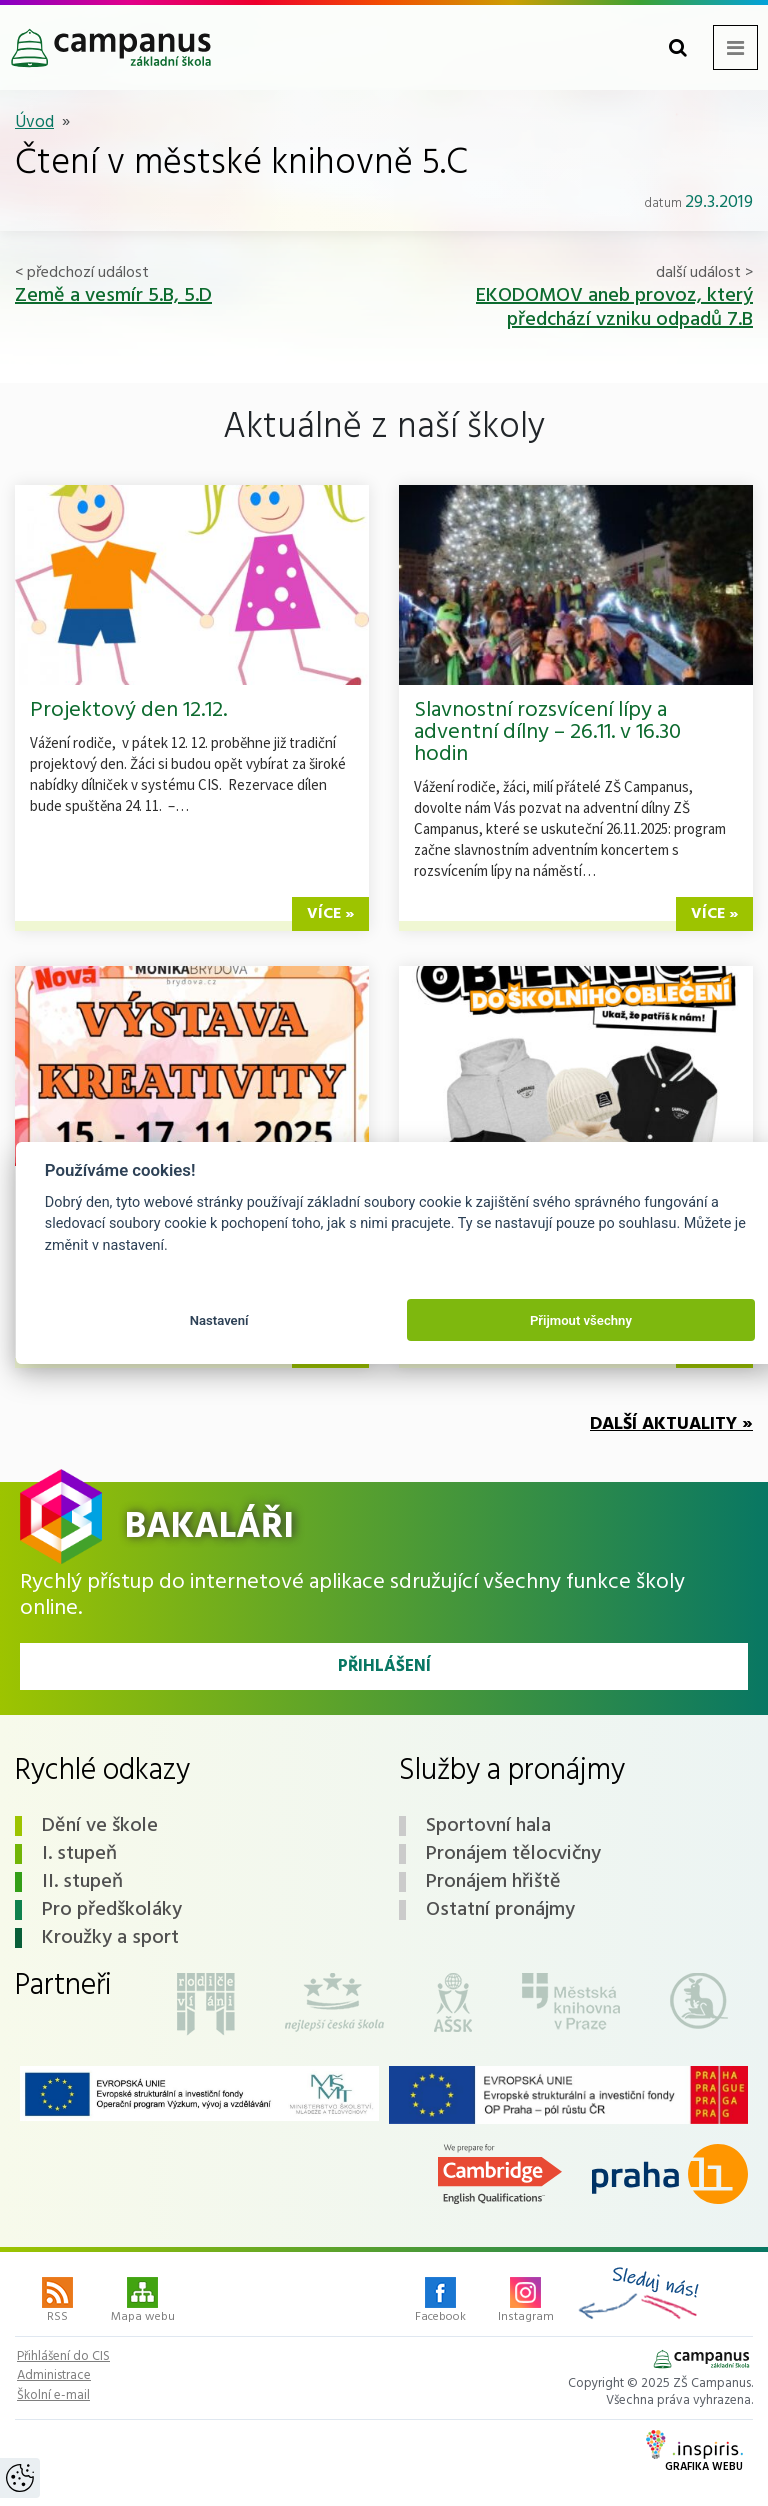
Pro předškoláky (112, 1910)
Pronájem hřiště (493, 1882)
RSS (57, 2302)
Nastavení (219, 1320)
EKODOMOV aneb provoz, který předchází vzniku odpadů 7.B (614, 308)
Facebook (440, 2302)
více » (330, 914)
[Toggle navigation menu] (735, 47)
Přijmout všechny (581, 1320)
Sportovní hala (488, 1826)
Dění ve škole (100, 1826)
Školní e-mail (53, 2396)
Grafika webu (694, 2453)
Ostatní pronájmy (500, 1910)
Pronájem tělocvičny (513, 1854)
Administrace (54, 2376)
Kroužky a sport (110, 1938)
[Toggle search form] (678, 47)
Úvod (34, 122)
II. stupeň (82, 1882)
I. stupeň (79, 1854)
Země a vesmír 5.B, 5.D (113, 296)
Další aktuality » (671, 1424)
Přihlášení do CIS (63, 2357)
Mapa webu (143, 2302)
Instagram (526, 2302)
